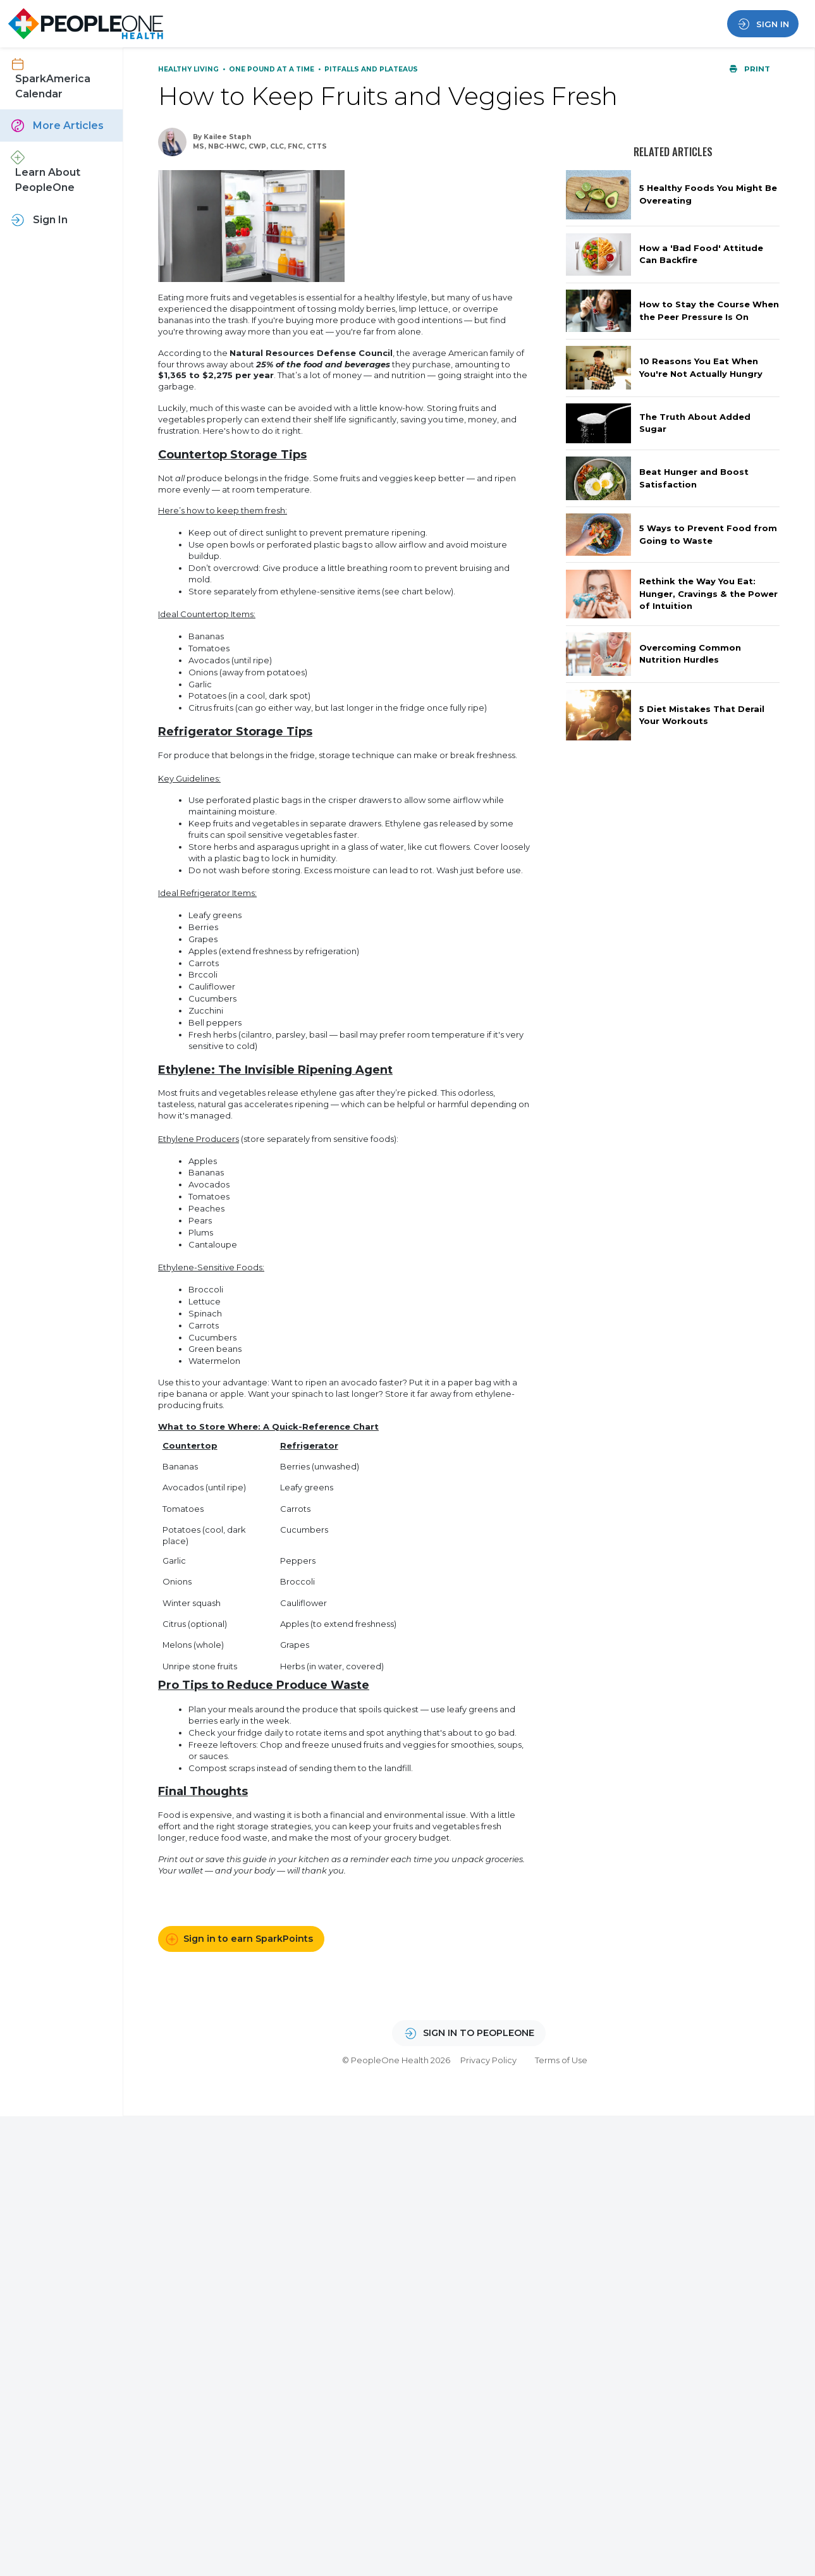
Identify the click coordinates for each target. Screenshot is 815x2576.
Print (750, 68)
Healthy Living (189, 69)
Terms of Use (561, 2060)
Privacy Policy (488, 2060)
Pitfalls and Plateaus (371, 69)
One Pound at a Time (272, 69)
